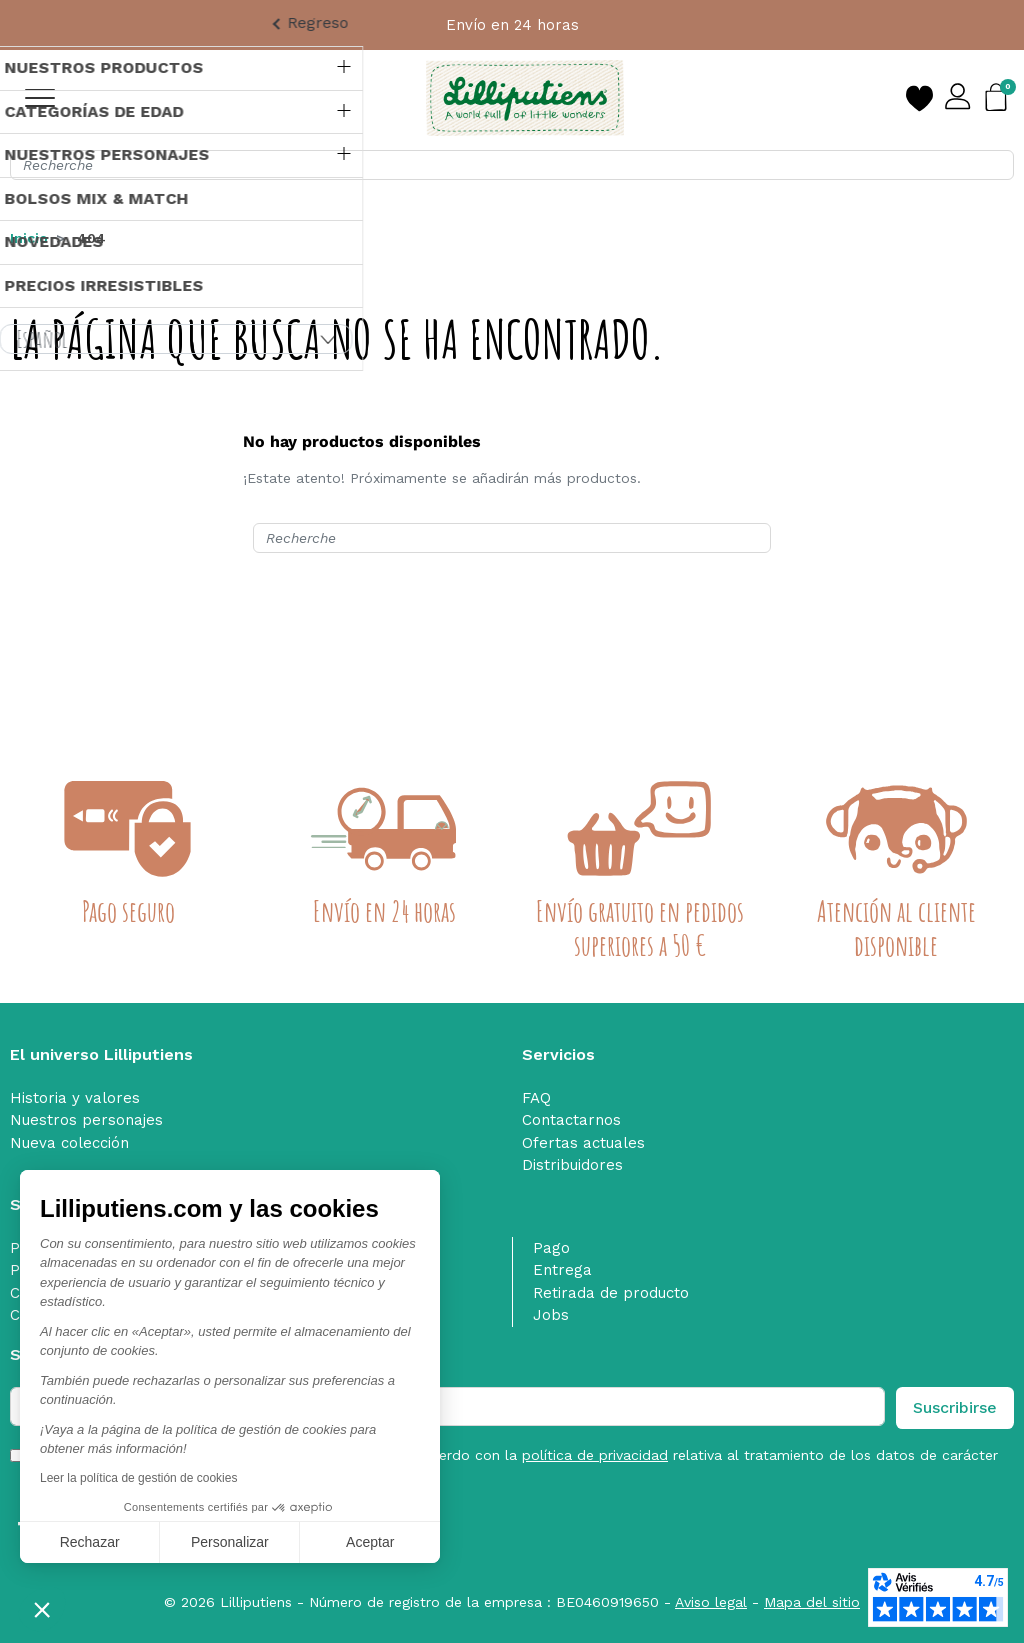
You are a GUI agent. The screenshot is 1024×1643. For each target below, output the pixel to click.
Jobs (551, 1315)
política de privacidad (595, 1455)
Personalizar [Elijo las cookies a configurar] (230, 1542)
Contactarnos (571, 1120)
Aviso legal (711, 1602)
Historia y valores (75, 1098)
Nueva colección (69, 1143)
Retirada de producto (611, 1293)
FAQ (536, 1098)
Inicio (29, 238)
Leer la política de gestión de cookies (138, 1478)
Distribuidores (572, 1165)
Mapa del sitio (812, 1602)
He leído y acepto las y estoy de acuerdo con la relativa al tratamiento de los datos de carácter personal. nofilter (516, 1465)
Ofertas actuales (583, 1143)
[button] (42, 1609)
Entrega (562, 1270)
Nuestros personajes (86, 1120)
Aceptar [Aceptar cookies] (370, 1542)
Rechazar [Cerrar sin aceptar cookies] (90, 1542)
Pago (551, 1248)
